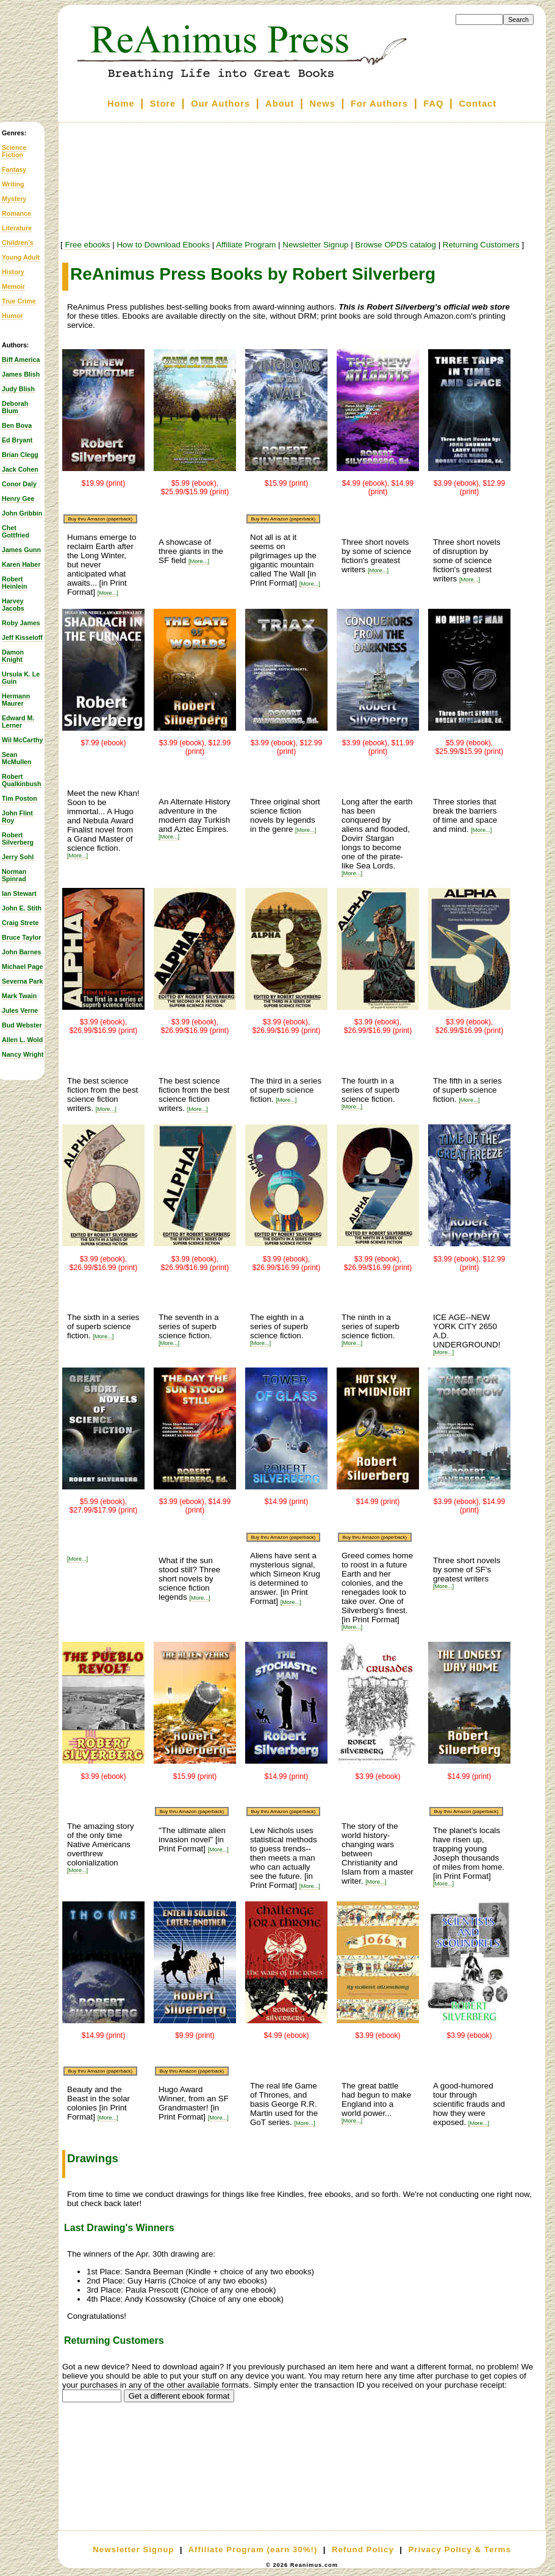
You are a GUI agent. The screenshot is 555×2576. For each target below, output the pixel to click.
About (279, 103)
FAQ (433, 103)
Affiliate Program (246, 244)
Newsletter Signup (315, 244)
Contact (478, 103)
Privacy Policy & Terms (459, 2549)
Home (121, 103)
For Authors (379, 103)
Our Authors (220, 103)
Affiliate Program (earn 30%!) (252, 2549)
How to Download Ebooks (163, 244)
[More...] (108, 593)
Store (163, 103)
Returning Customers (481, 244)
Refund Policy (363, 2549)
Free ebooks (87, 244)
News (322, 103)
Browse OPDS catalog (395, 244)
